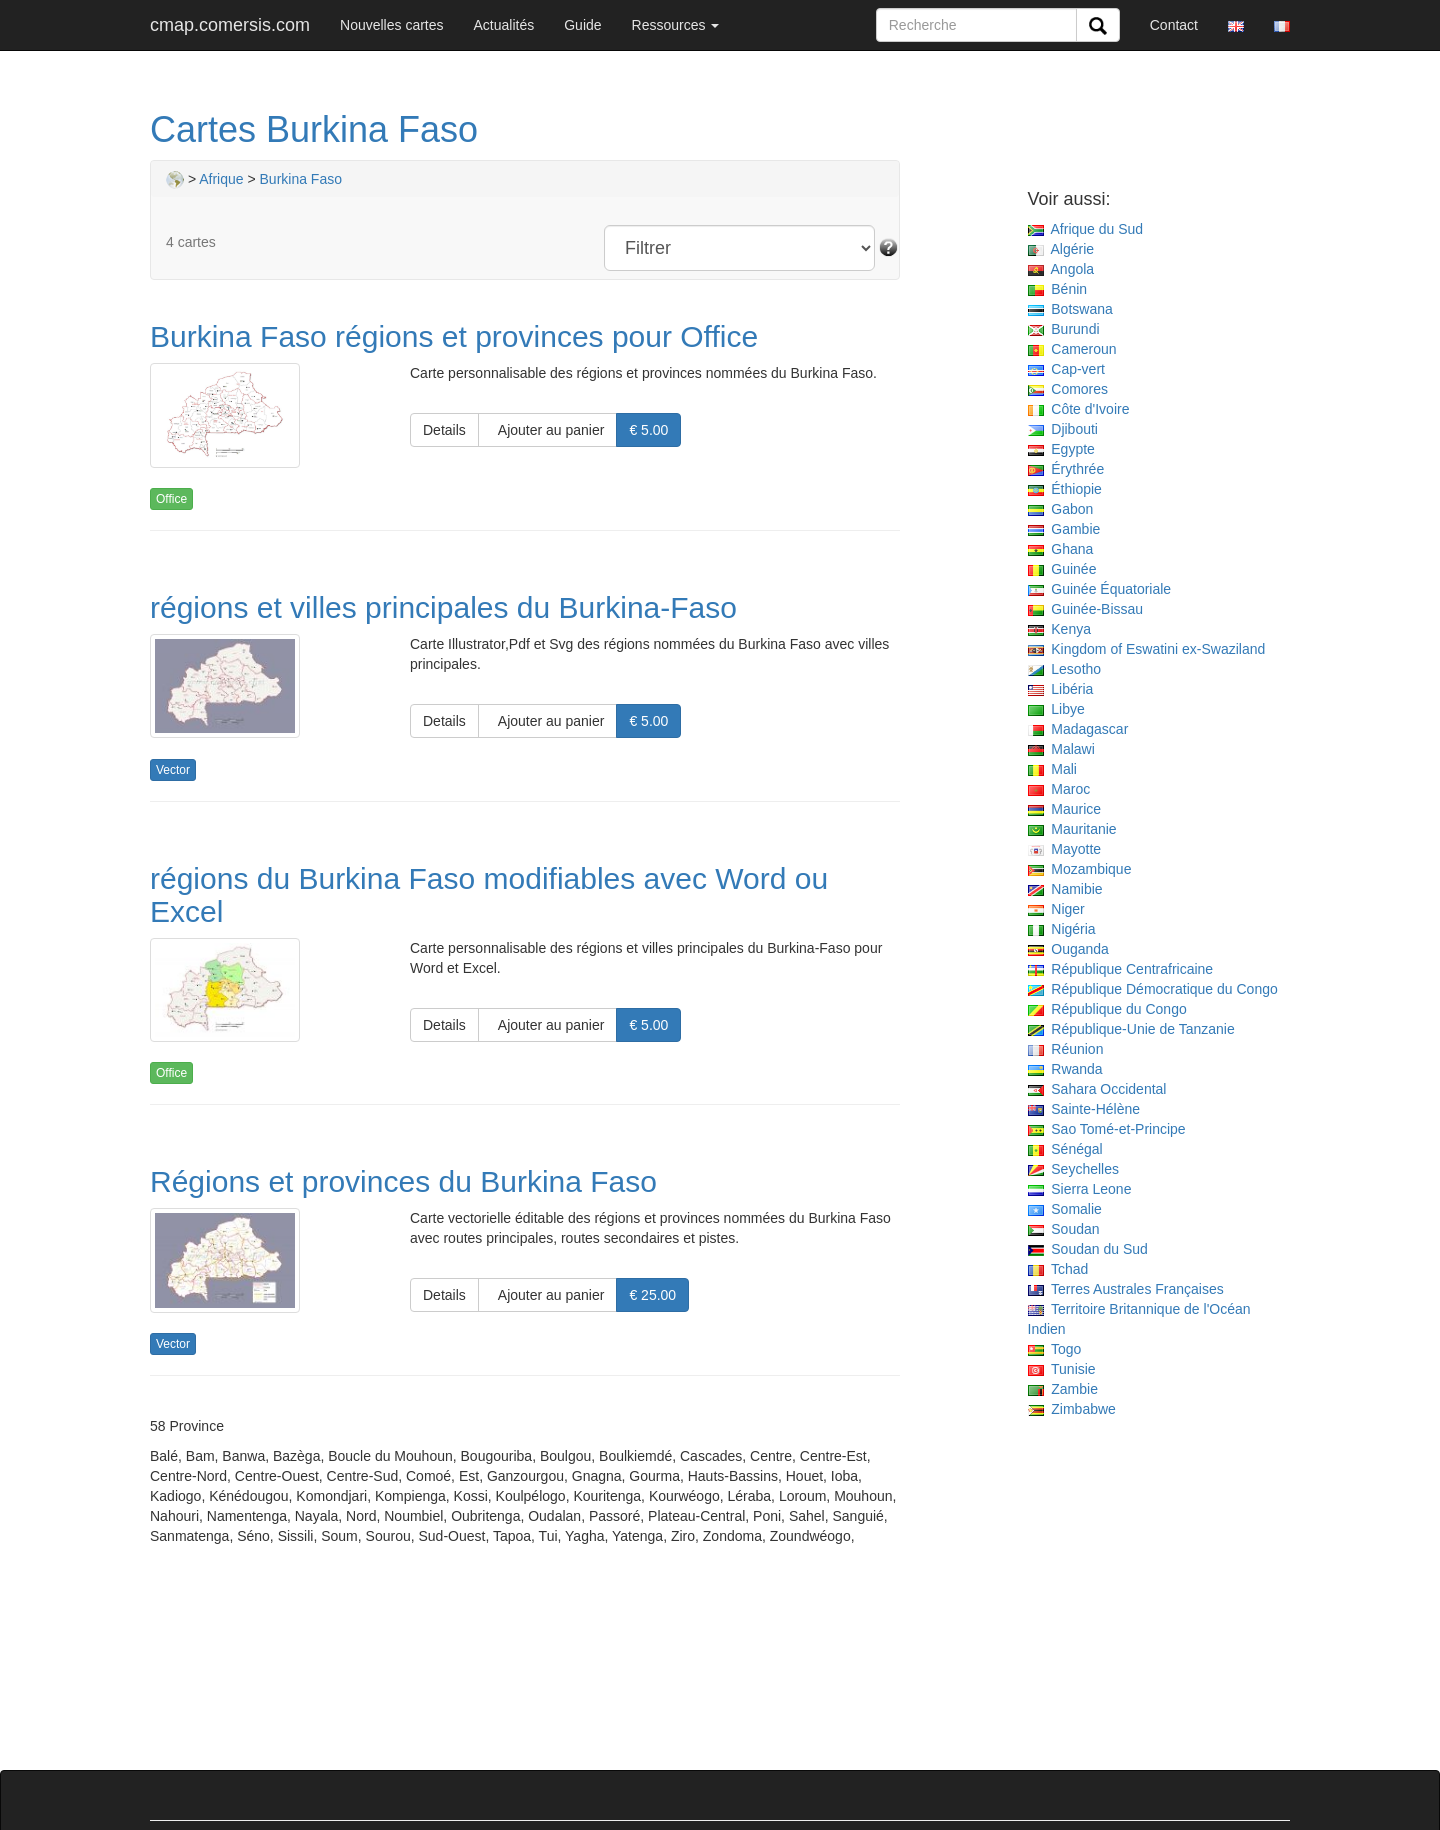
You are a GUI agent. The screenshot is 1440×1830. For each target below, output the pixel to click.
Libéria (1061, 689)
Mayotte (1065, 849)
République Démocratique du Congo (1153, 989)
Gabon (1061, 509)
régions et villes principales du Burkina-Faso (443, 607)
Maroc (1059, 789)
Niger (1056, 909)
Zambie (1063, 1389)
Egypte (1061, 449)
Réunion (1066, 1049)
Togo (1055, 1349)
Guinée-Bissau (1086, 609)
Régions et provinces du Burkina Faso (403, 1181)
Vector (173, 770)
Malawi (1061, 749)
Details (444, 430)
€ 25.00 (652, 1295)
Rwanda (1065, 1069)
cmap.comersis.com (230, 25)
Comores (1068, 389)
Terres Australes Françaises (1126, 1289)
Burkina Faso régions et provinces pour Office (454, 336)
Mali (1052, 769)
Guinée (1062, 569)
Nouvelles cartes (392, 25)
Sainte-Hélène (1084, 1109)
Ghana (1061, 549)
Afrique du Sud (1086, 229)
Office (171, 499)
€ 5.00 (648, 430)
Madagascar (1078, 729)
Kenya (1059, 629)
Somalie (1065, 1209)
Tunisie (1062, 1369)
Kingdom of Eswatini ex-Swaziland (1147, 649)
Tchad (1058, 1269)
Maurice (1065, 809)
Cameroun (1072, 349)
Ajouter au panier (548, 430)
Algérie (1061, 249)
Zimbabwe (1072, 1409)
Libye (1056, 709)
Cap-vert (1066, 369)
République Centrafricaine (1121, 969)
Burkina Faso (301, 179)
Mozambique (1080, 869)
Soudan (1064, 1229)
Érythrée (1066, 469)
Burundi (1064, 329)
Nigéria (1062, 929)
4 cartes (191, 242)
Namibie (1065, 889)
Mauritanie (1072, 829)
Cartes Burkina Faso (314, 129)
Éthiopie (1065, 489)
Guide (582, 25)
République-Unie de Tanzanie (1131, 1029)
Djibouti (1063, 429)
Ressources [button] (676, 25)
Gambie (1064, 529)
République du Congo (1107, 1009)
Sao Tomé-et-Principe (1107, 1129)
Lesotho (1065, 669)
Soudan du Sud (1088, 1249)
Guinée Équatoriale (1100, 589)
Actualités (504, 25)
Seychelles (1073, 1169)
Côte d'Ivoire (1079, 409)
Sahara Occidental (1097, 1089)
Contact (1174, 25)
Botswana (1070, 309)
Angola (1061, 269)
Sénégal (1065, 1149)
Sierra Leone (1080, 1189)
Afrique (221, 179)
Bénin (1058, 289)
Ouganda (1068, 949)
